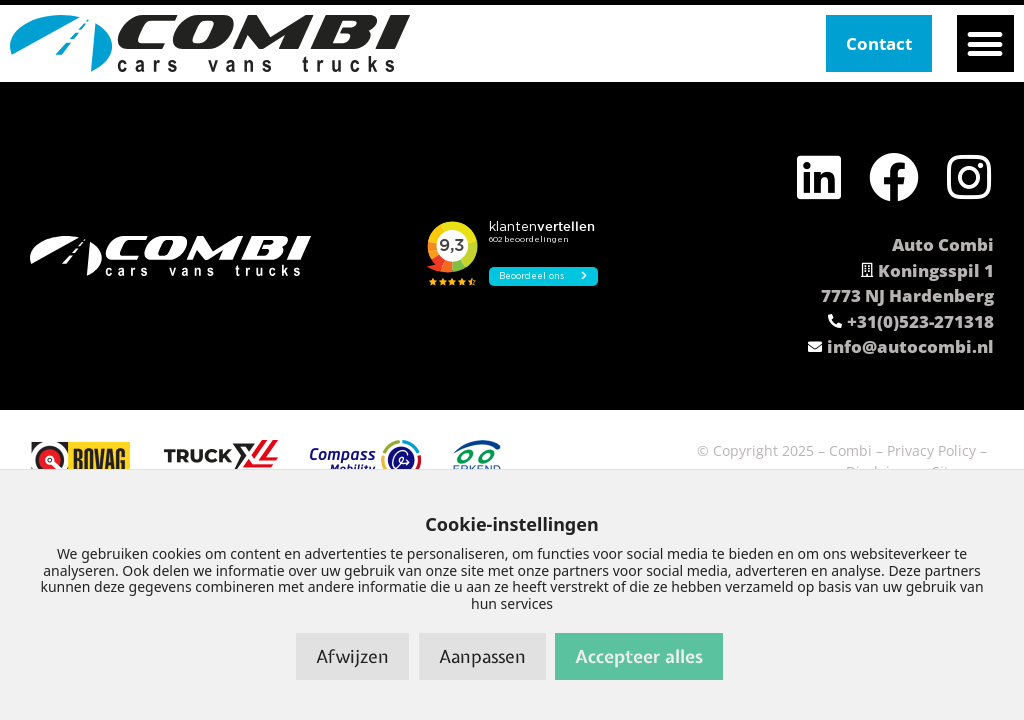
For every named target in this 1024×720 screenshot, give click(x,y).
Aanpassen (482, 656)
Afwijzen (352, 656)
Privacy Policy (931, 450)
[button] (985, 43)
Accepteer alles (639, 656)
